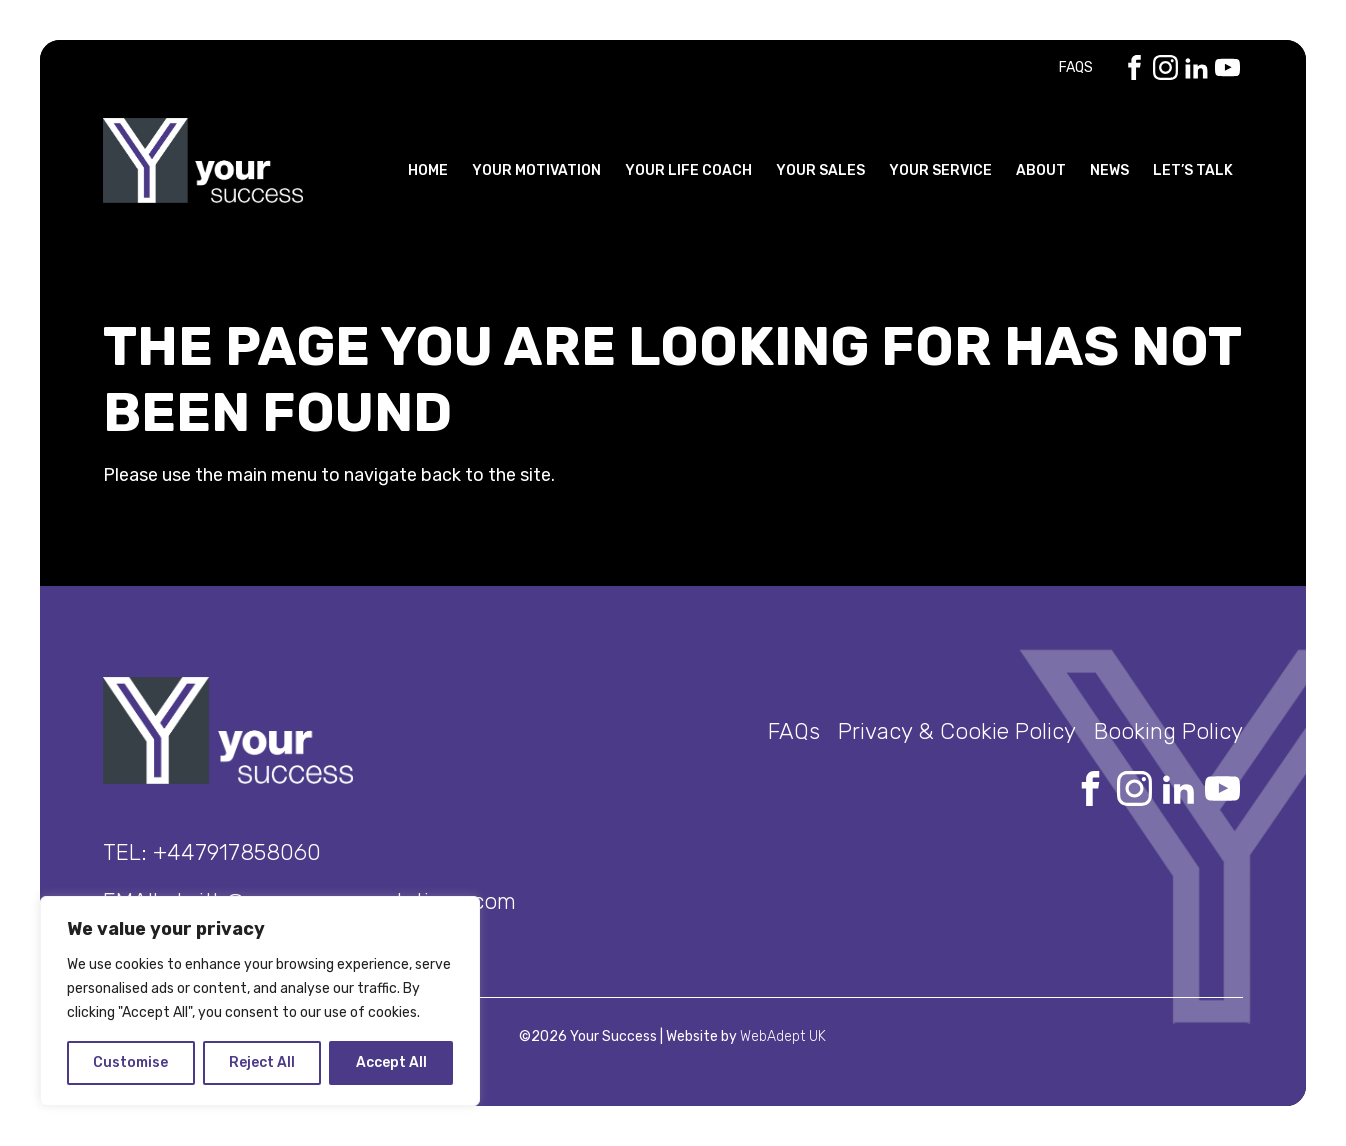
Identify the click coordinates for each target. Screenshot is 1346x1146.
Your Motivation (536, 170)
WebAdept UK (783, 1036)
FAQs (1076, 67)
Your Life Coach (688, 170)
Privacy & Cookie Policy (957, 731)
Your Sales (820, 170)
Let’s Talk (1193, 170)
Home (428, 170)
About (1041, 170)
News (1109, 170)
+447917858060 (237, 852)
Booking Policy (1168, 731)
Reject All (262, 1062)
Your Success (203, 160)
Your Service (940, 170)
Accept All (391, 1062)
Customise (130, 1062)
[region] (260, 1001)
